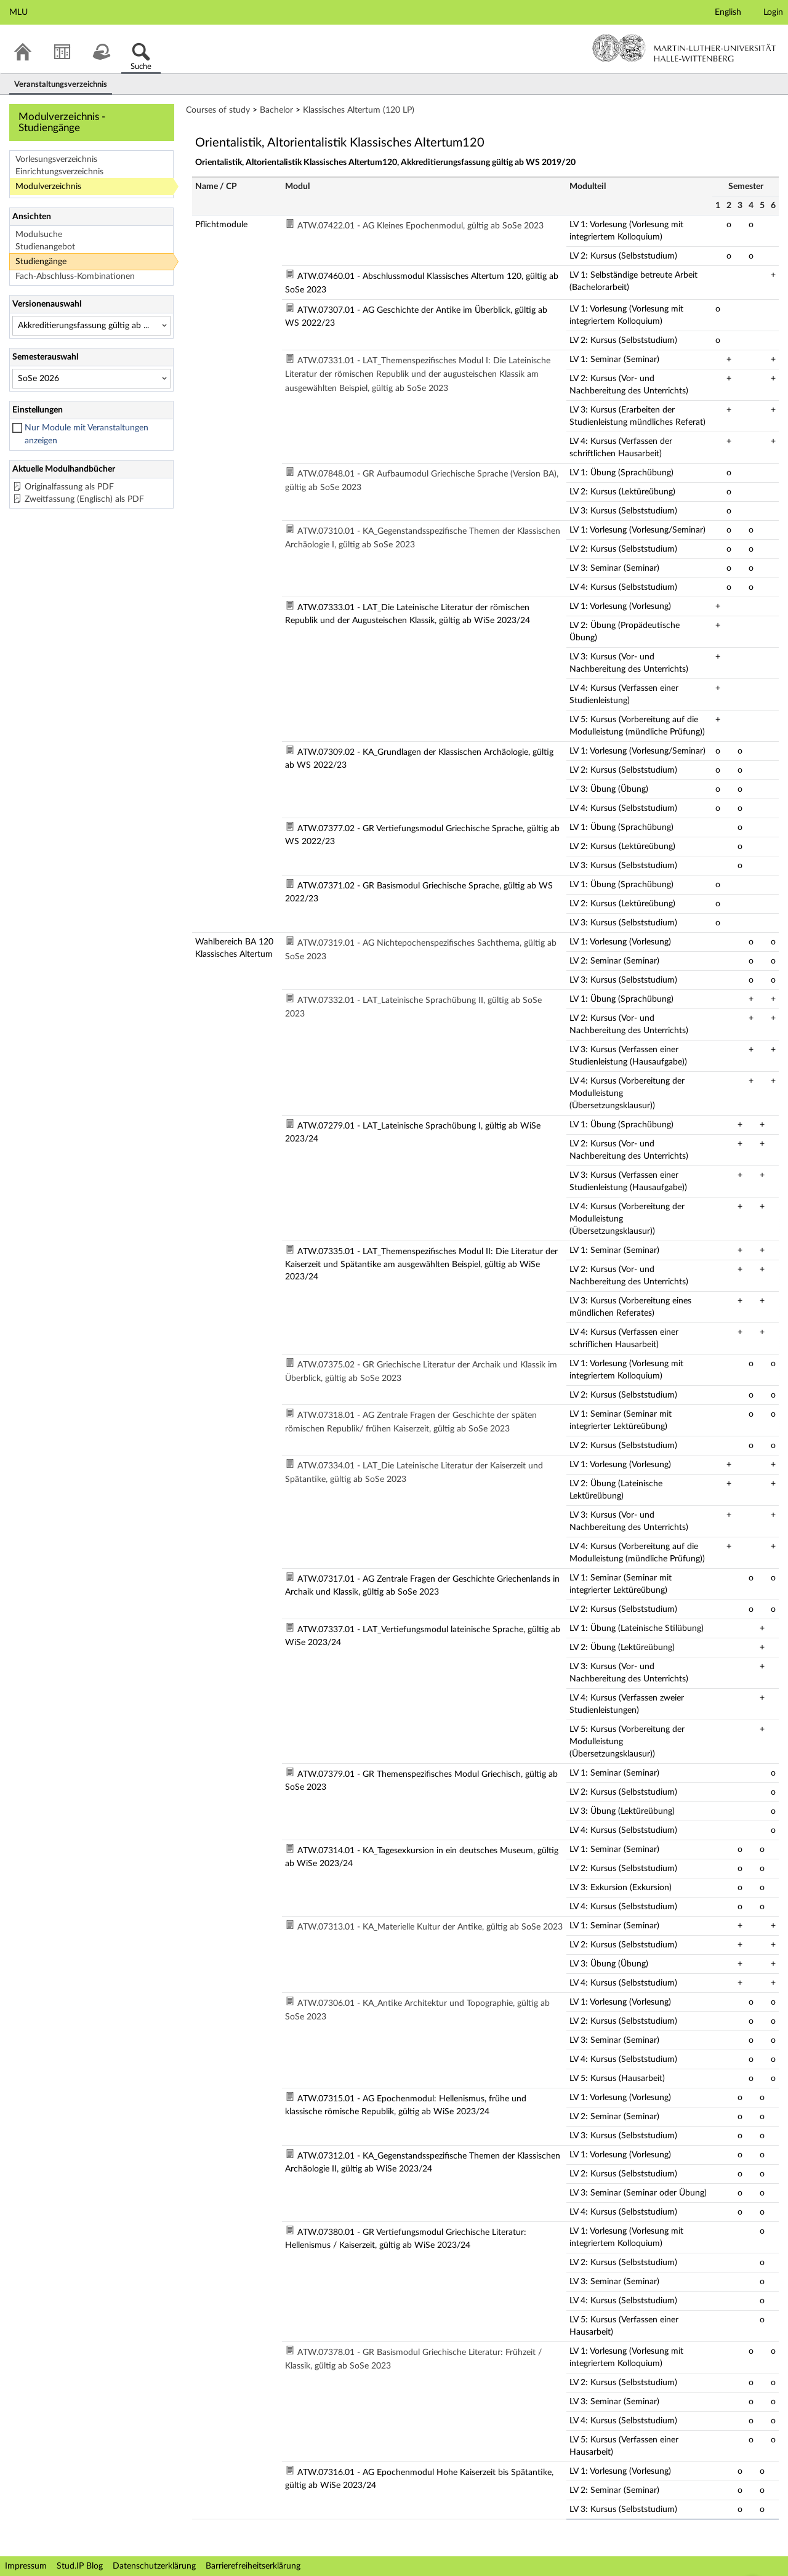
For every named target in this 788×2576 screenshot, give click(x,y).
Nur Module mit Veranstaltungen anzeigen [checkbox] (86, 434)
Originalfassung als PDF (69, 487)
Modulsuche (38, 234)
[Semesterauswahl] (91, 378)
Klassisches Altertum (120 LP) (358, 110)
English (728, 12)
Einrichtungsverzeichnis (59, 171)
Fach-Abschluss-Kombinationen (75, 276)
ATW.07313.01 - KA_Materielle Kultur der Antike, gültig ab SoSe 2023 (430, 1927)
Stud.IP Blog (80, 2566)
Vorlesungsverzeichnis (56, 159)
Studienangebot (45, 247)
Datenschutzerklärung (154, 2566)
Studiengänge (40, 261)
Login (773, 12)
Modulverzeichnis (48, 186)
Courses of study (218, 110)
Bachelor (276, 110)
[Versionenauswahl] (91, 326)
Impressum (26, 2566)
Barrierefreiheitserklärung (253, 2566)
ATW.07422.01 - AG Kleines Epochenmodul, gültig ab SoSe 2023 (420, 226)
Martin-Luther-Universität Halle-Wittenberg (684, 48)
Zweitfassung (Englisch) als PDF (84, 499)
